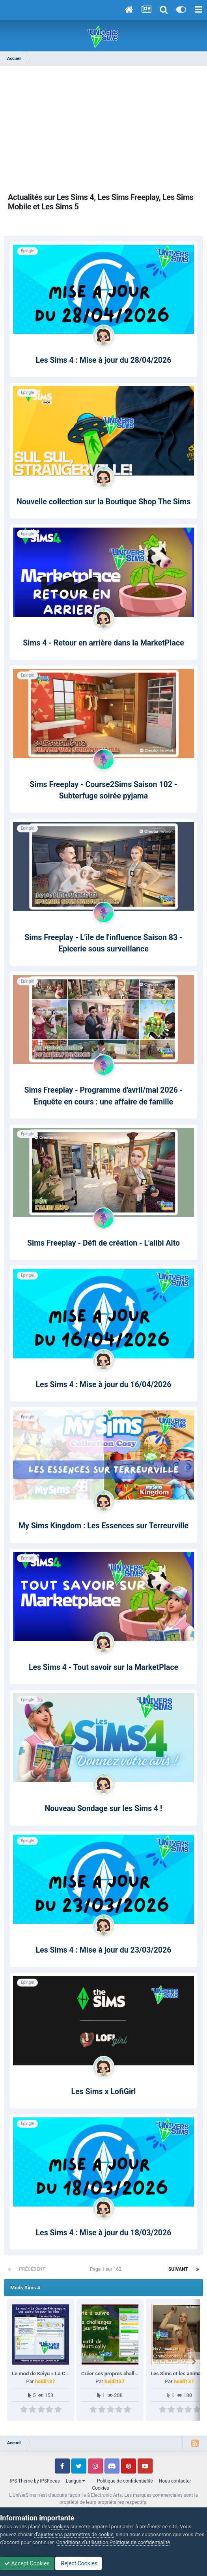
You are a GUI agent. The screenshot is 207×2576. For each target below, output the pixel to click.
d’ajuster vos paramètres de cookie (74, 2534)
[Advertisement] (103, 129)
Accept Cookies (27, 2563)
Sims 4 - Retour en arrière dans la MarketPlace (103, 642)
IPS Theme (21, 2481)
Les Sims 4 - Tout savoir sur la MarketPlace (103, 1667)
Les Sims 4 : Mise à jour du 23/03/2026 (104, 1950)
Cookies (100, 2488)
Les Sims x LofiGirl (103, 2091)
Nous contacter (175, 2481)
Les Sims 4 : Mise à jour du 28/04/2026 (104, 360)
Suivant (178, 2269)
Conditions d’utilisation (82, 2542)
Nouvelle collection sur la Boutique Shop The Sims (103, 501)
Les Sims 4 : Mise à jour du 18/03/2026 (104, 2232)
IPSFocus (50, 2481)
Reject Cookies (78, 2563)
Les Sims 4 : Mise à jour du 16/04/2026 (104, 1384)
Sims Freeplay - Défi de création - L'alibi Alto (103, 1243)
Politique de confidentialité (125, 2481)
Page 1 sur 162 (107, 2269)
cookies (60, 2526)
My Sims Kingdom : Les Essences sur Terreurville (103, 1525)
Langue (75, 2481)
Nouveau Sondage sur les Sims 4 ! (103, 1808)
